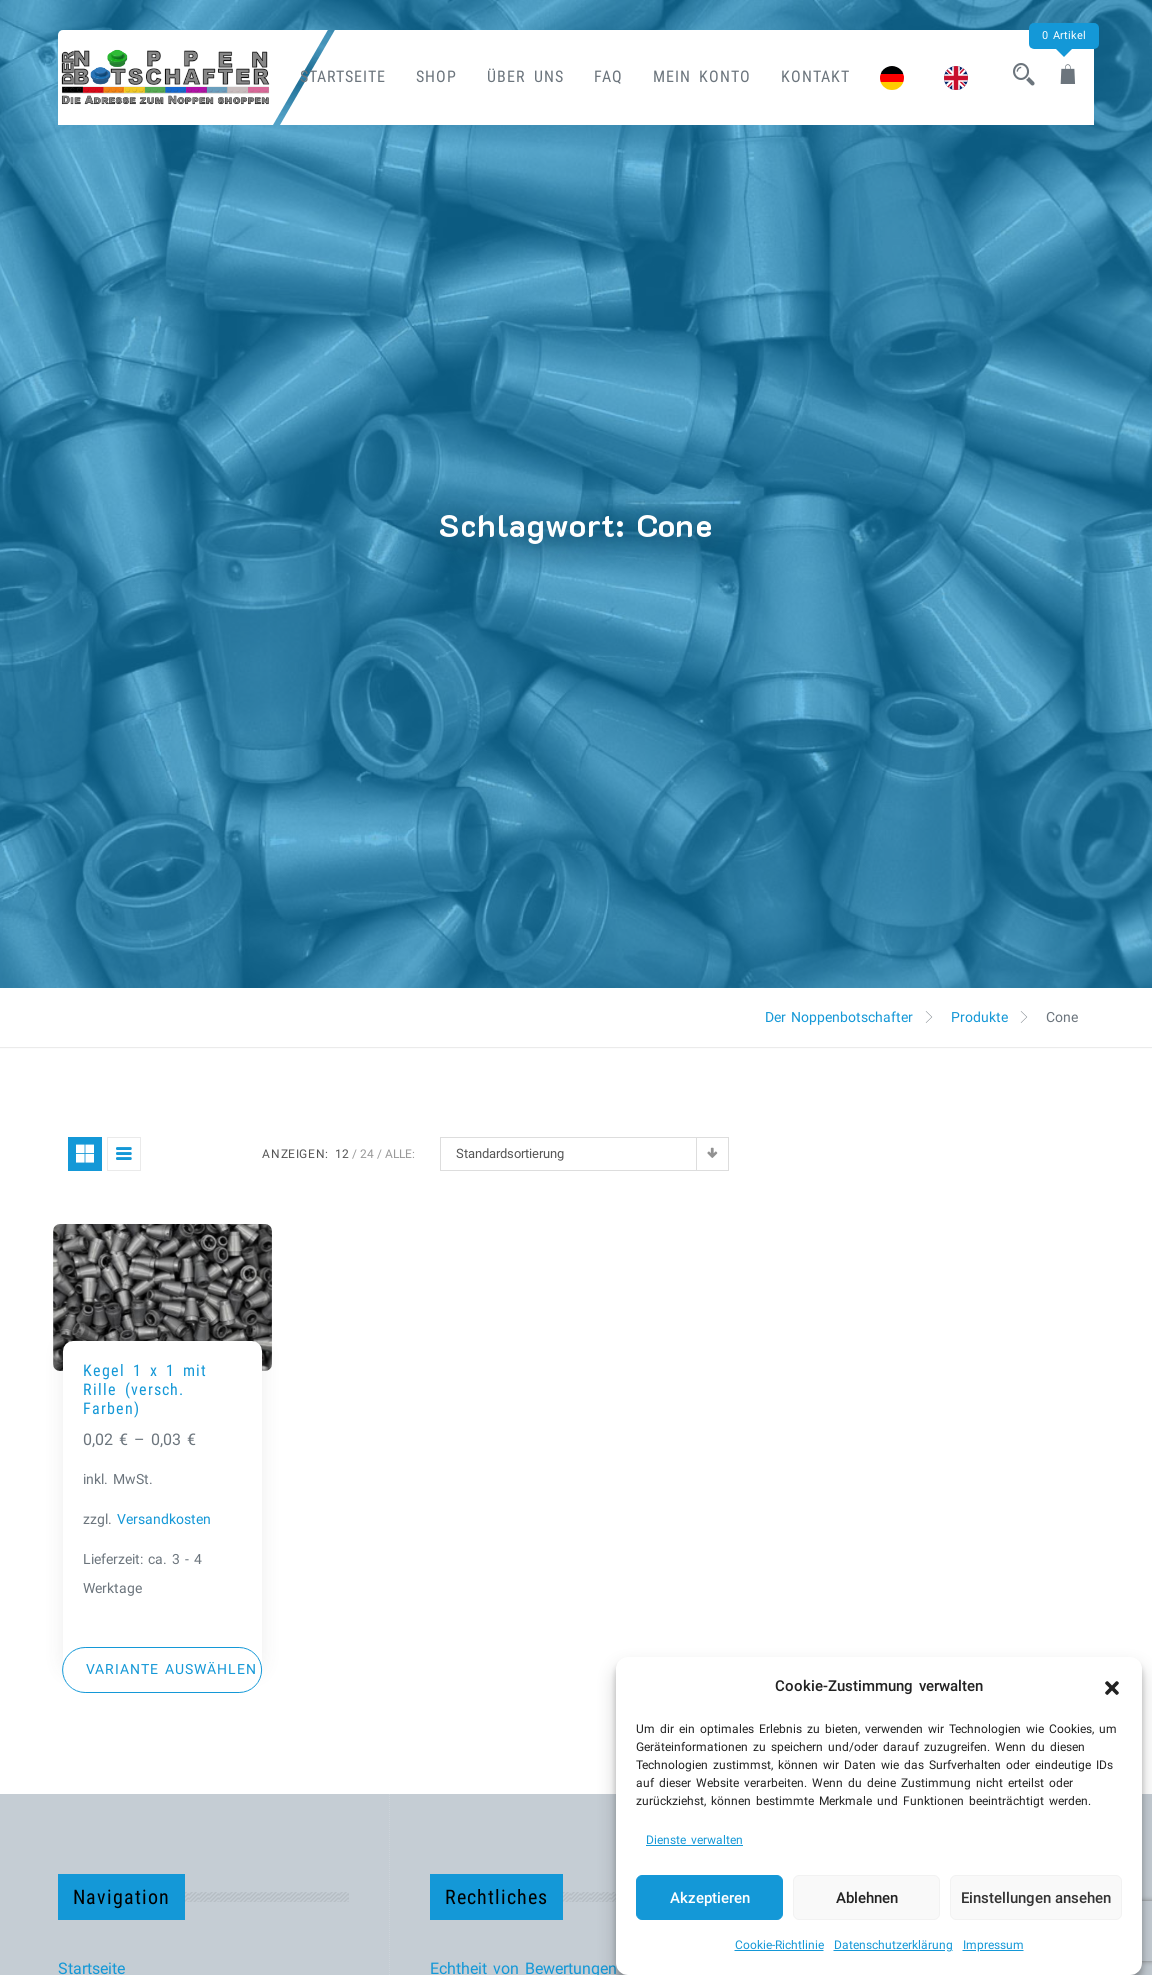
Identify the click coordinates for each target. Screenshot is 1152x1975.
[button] (1112, 1686)
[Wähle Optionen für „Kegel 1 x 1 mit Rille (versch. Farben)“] (163, 1670)
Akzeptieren (710, 1898)
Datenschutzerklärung (893, 1945)
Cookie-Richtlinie (779, 1945)
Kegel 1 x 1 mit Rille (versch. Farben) (145, 1389)
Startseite (343, 76)
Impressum (993, 1945)
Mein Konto (702, 76)
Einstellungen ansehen (1036, 1898)
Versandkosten (164, 1519)
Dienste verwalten (694, 1840)
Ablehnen (867, 1898)
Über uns (525, 76)
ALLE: (400, 1154)
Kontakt (815, 76)
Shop (436, 76)
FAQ (608, 76)
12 (342, 1154)
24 (367, 1154)
